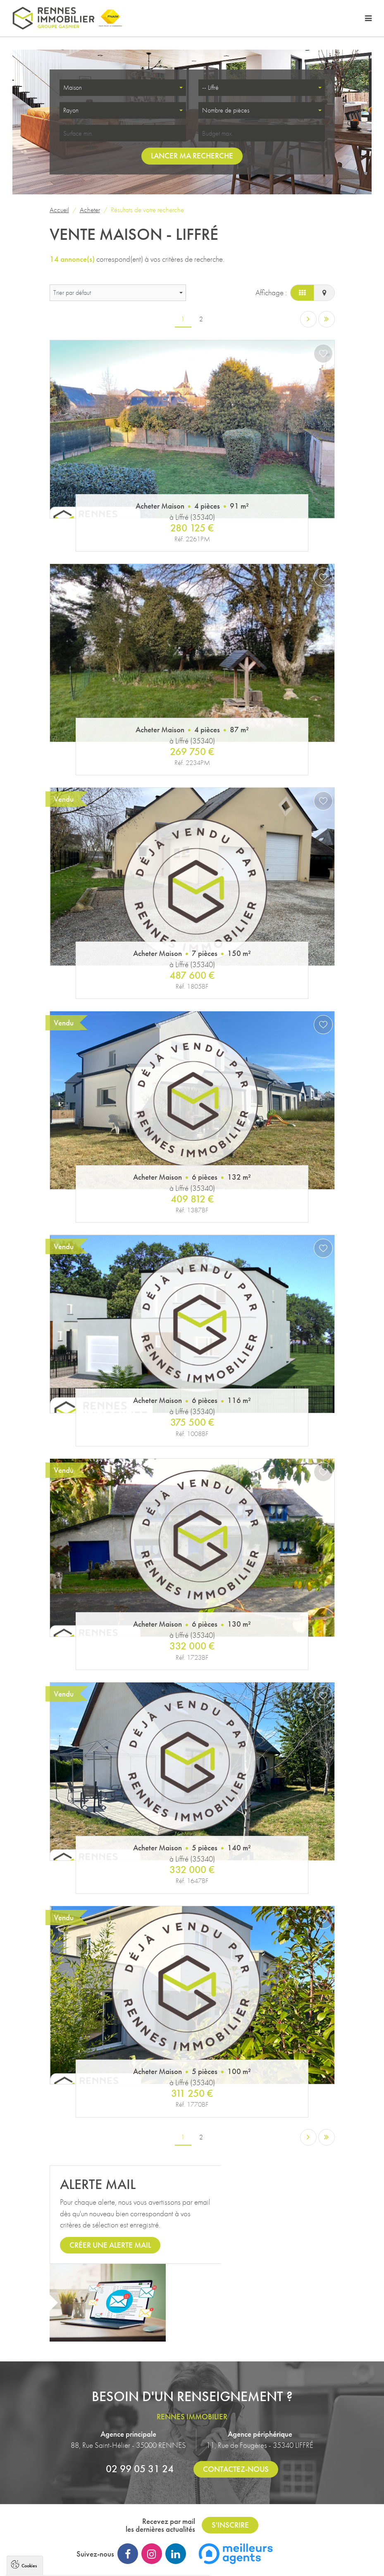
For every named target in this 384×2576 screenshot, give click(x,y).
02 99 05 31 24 (140, 2394)
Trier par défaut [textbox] (72, 292)
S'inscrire (230, 2451)
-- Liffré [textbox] (210, 88)
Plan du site (245, 2509)
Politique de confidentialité (43, 2550)
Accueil (59, 209)
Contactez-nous (236, 2395)
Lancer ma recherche (192, 156)
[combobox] (123, 88)
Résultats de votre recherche (147, 209)
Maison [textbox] (72, 88)
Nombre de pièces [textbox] (225, 110)
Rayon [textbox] (71, 110)
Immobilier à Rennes (267, 2544)
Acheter (90, 209)
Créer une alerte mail (110, 2249)
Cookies (29, 2448)
